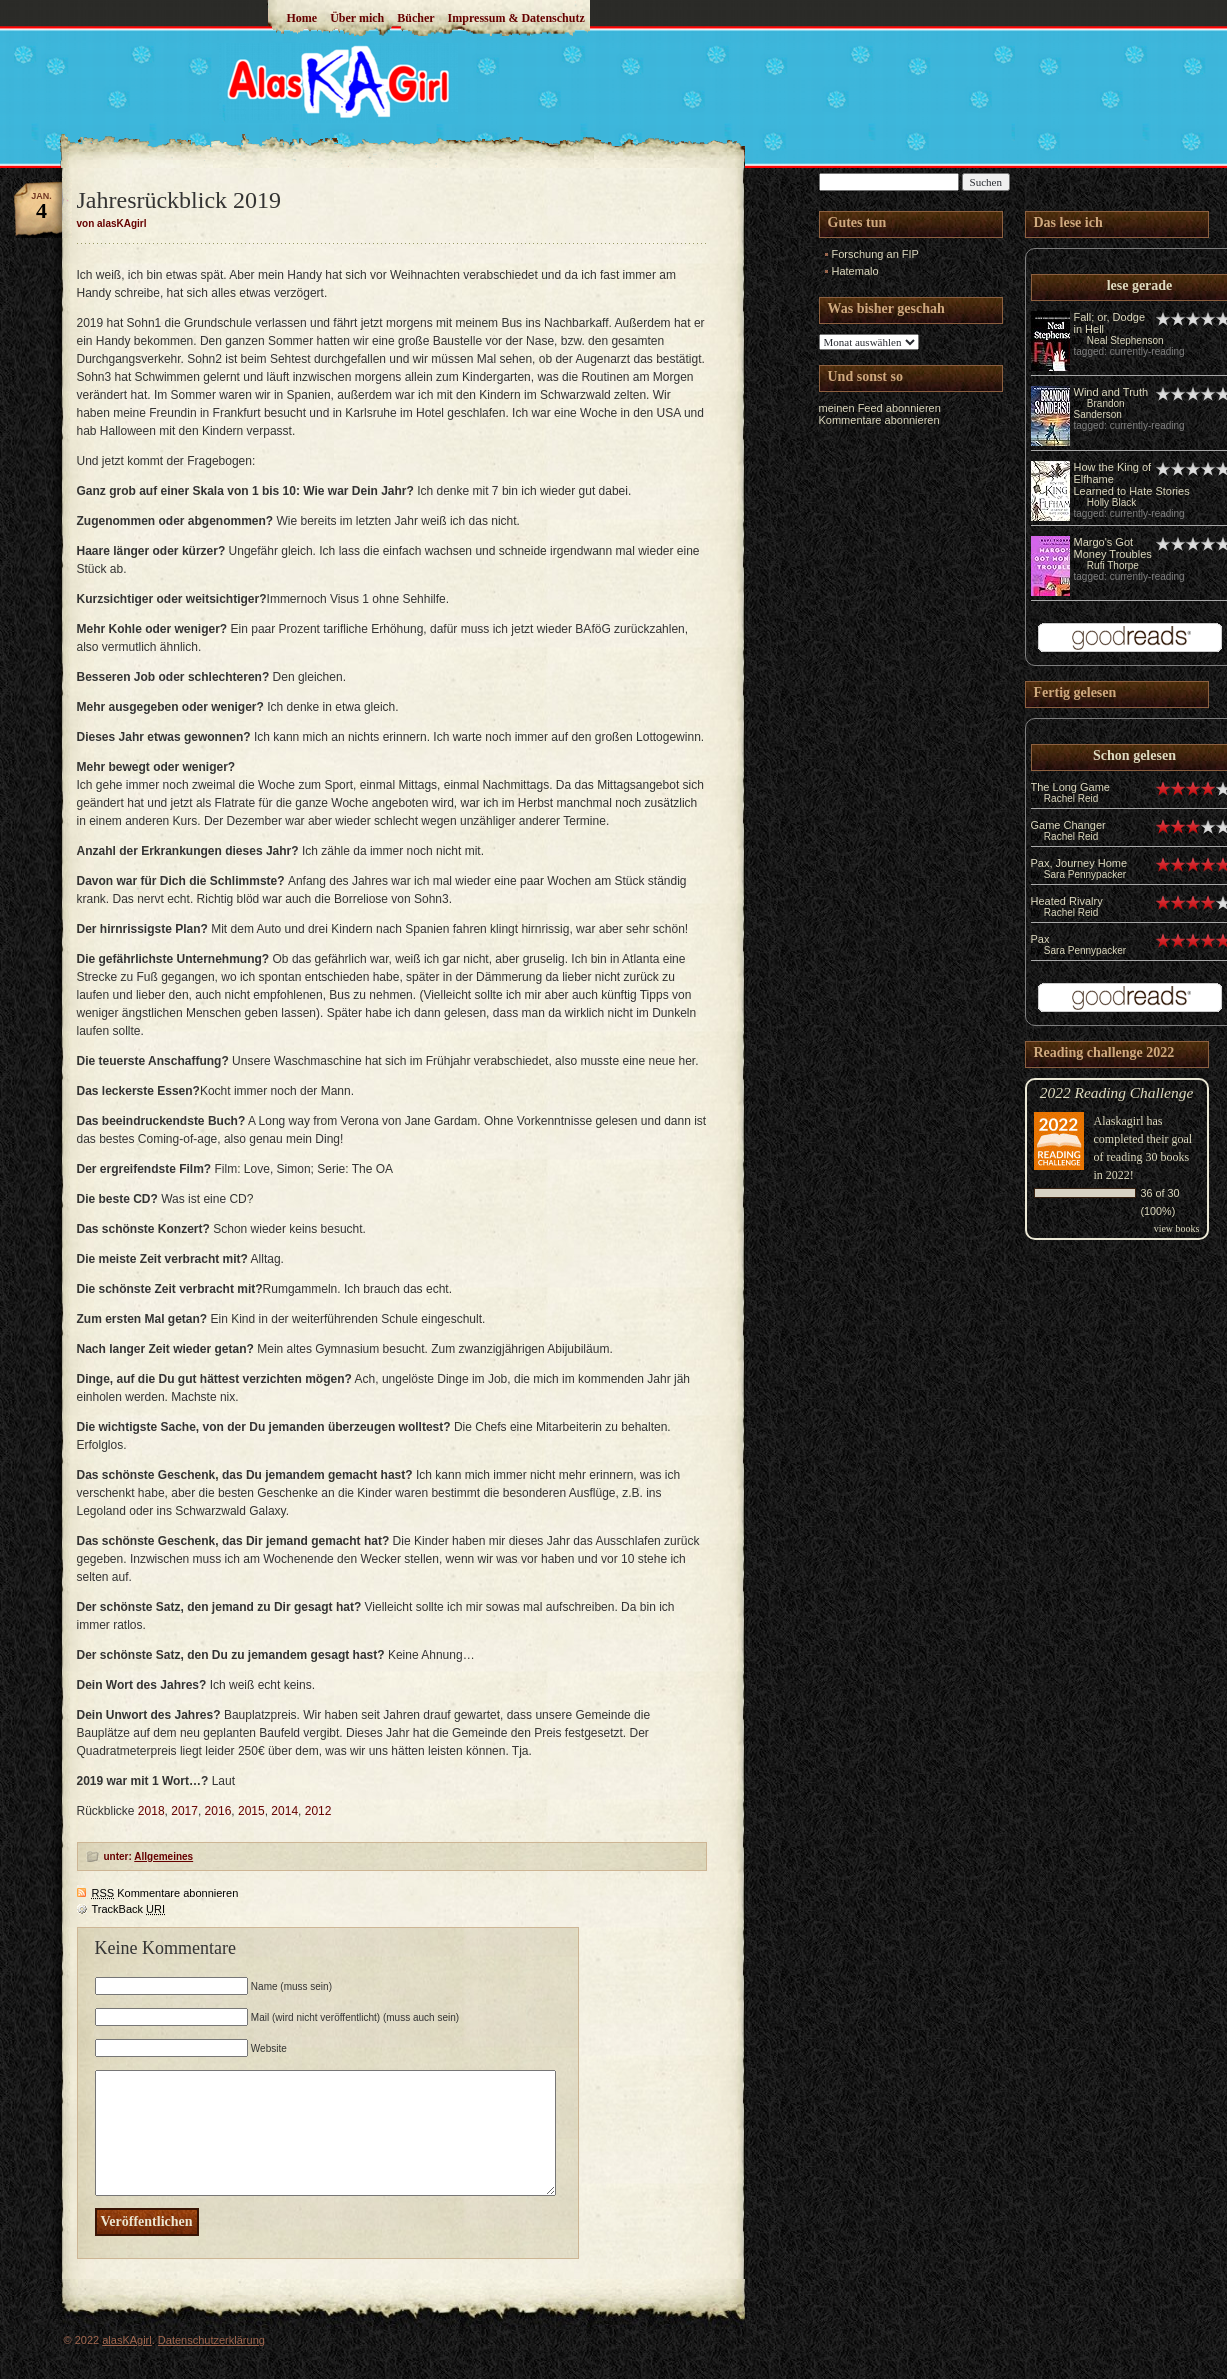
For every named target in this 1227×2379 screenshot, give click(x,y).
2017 (184, 1811)
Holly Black (1111, 502)
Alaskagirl (1119, 1121)
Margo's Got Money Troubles (1113, 548)
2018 (151, 1811)
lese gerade (1140, 285)
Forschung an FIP (875, 254)
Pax (1040, 939)
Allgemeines (163, 1856)
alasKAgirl (127, 2340)
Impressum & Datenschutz (516, 18)
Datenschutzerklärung (211, 2340)
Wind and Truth (1111, 392)
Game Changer (1068, 825)
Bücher (415, 18)
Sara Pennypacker (1085, 874)
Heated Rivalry (1067, 901)
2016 (218, 1811)
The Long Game (1071, 787)
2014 (284, 1811)
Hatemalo (855, 271)
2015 (251, 1811)
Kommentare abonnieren (165, 1893)
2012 (318, 1811)
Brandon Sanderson (1099, 409)
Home (302, 18)
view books (1177, 1228)
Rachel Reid (1071, 798)
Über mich (357, 18)
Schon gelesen (1134, 755)
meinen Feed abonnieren (880, 408)
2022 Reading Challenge (1117, 1092)
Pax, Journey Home (1079, 863)
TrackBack (129, 1909)
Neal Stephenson (1125, 340)
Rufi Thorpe (1113, 565)
